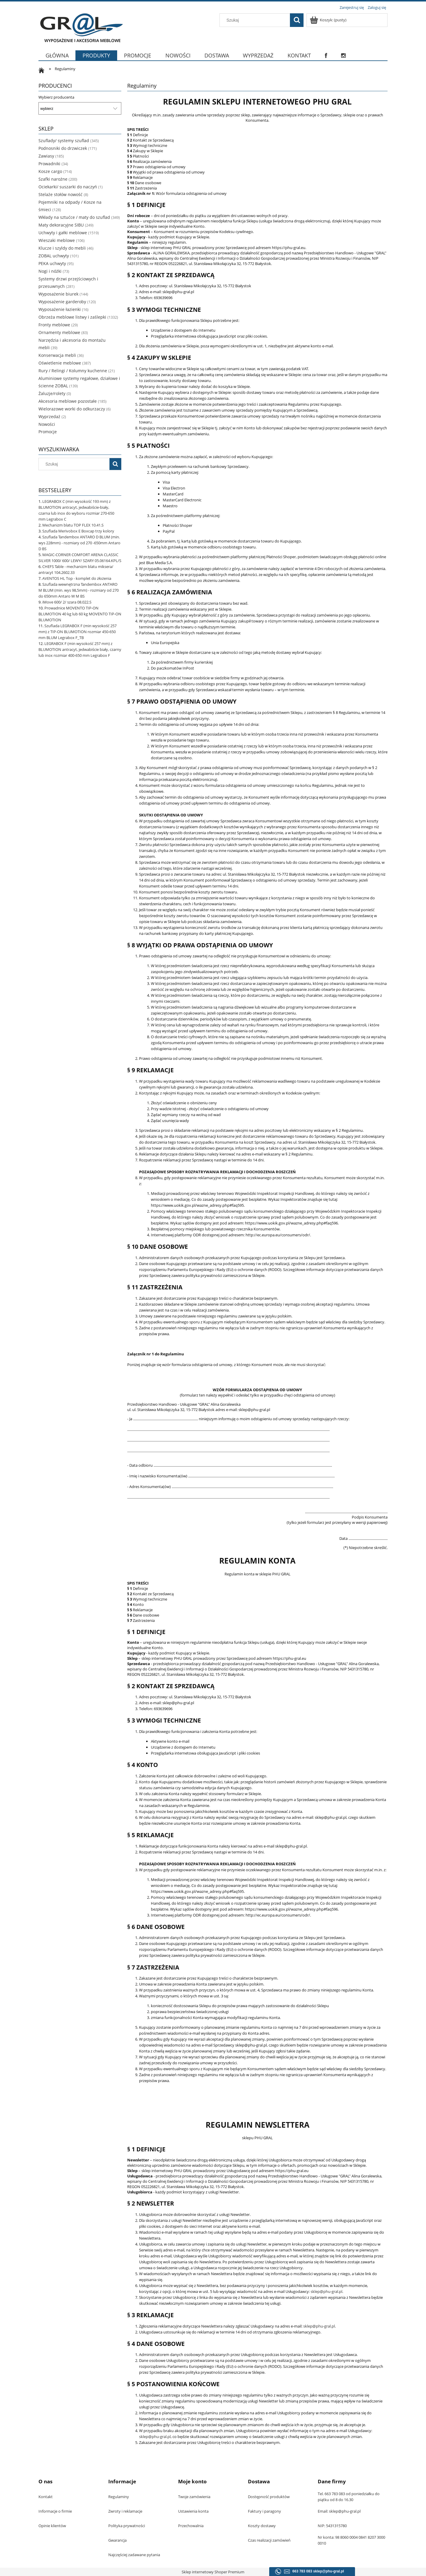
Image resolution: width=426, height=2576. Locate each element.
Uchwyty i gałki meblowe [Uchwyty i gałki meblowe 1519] (62, 232)
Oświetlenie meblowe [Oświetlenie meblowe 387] (59, 363)
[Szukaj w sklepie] (256, 20)
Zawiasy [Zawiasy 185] (46, 156)
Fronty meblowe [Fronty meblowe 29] (54, 325)
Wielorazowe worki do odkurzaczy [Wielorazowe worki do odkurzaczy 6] (71, 409)
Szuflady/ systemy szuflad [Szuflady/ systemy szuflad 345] (63, 140)
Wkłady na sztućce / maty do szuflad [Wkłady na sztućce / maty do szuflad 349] (74, 217)
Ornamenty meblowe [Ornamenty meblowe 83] (59, 332)
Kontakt (45, 2496)
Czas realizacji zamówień (269, 2540)
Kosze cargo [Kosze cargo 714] (50, 171)
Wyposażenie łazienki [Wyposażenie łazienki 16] (59, 309)
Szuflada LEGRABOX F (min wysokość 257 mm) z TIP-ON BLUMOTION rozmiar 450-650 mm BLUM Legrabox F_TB (77, 631)
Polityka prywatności (126, 2525)
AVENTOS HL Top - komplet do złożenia (76, 578)
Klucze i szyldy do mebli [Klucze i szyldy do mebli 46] (62, 248)
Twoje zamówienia (194, 2496)
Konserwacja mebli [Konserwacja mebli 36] (57, 355)
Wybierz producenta (56, 97)
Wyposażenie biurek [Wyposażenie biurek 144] (58, 294)
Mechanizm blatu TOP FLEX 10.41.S (73, 525)
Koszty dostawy (262, 2525)
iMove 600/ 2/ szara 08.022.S (66, 602)
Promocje (47, 431)
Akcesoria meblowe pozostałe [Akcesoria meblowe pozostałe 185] (67, 401)
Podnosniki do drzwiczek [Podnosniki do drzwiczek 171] (62, 148)
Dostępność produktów (269, 2496)
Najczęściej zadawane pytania (134, 2554)
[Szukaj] (297, 20)
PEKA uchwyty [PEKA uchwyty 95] (52, 263)
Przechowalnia (191, 2525)
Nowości (46, 424)
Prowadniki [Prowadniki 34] (49, 163)
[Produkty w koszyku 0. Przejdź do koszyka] (328, 20)
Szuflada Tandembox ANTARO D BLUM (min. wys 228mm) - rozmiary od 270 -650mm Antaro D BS (79, 542)
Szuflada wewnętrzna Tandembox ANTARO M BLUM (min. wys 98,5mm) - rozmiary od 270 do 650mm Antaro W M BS (78, 590)
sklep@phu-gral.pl (326, 2291)
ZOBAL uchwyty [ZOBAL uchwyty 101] (53, 256)
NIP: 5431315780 (332, 2525)
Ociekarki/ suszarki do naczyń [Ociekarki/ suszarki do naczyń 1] (67, 187)
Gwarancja (117, 2540)
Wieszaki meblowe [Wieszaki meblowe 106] (56, 240)
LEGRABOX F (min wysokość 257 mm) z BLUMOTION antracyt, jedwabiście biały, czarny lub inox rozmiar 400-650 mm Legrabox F (79, 649)
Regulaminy (118, 2496)
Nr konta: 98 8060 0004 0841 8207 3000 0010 (351, 2540)
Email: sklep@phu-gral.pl (339, 2511)
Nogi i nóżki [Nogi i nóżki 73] (50, 271)
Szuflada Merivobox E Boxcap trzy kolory (78, 531)
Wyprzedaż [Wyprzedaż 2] (49, 416)
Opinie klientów (52, 2525)
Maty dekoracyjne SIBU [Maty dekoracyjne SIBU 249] (61, 225)
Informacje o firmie (55, 2511)
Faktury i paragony (264, 2511)
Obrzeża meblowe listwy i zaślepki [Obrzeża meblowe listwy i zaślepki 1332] (72, 317)
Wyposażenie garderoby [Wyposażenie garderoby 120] (62, 301)
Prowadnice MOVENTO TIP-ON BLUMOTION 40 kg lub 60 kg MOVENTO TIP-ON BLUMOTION (79, 613)
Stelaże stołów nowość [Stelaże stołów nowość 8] (60, 194)
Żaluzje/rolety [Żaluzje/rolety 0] (51, 393)
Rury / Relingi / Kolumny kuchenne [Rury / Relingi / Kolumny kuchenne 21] (72, 370)
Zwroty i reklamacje (125, 2511)
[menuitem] (56, 59)
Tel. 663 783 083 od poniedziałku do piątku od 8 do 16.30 (349, 2496)
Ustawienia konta (193, 2511)
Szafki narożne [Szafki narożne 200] (52, 179)
